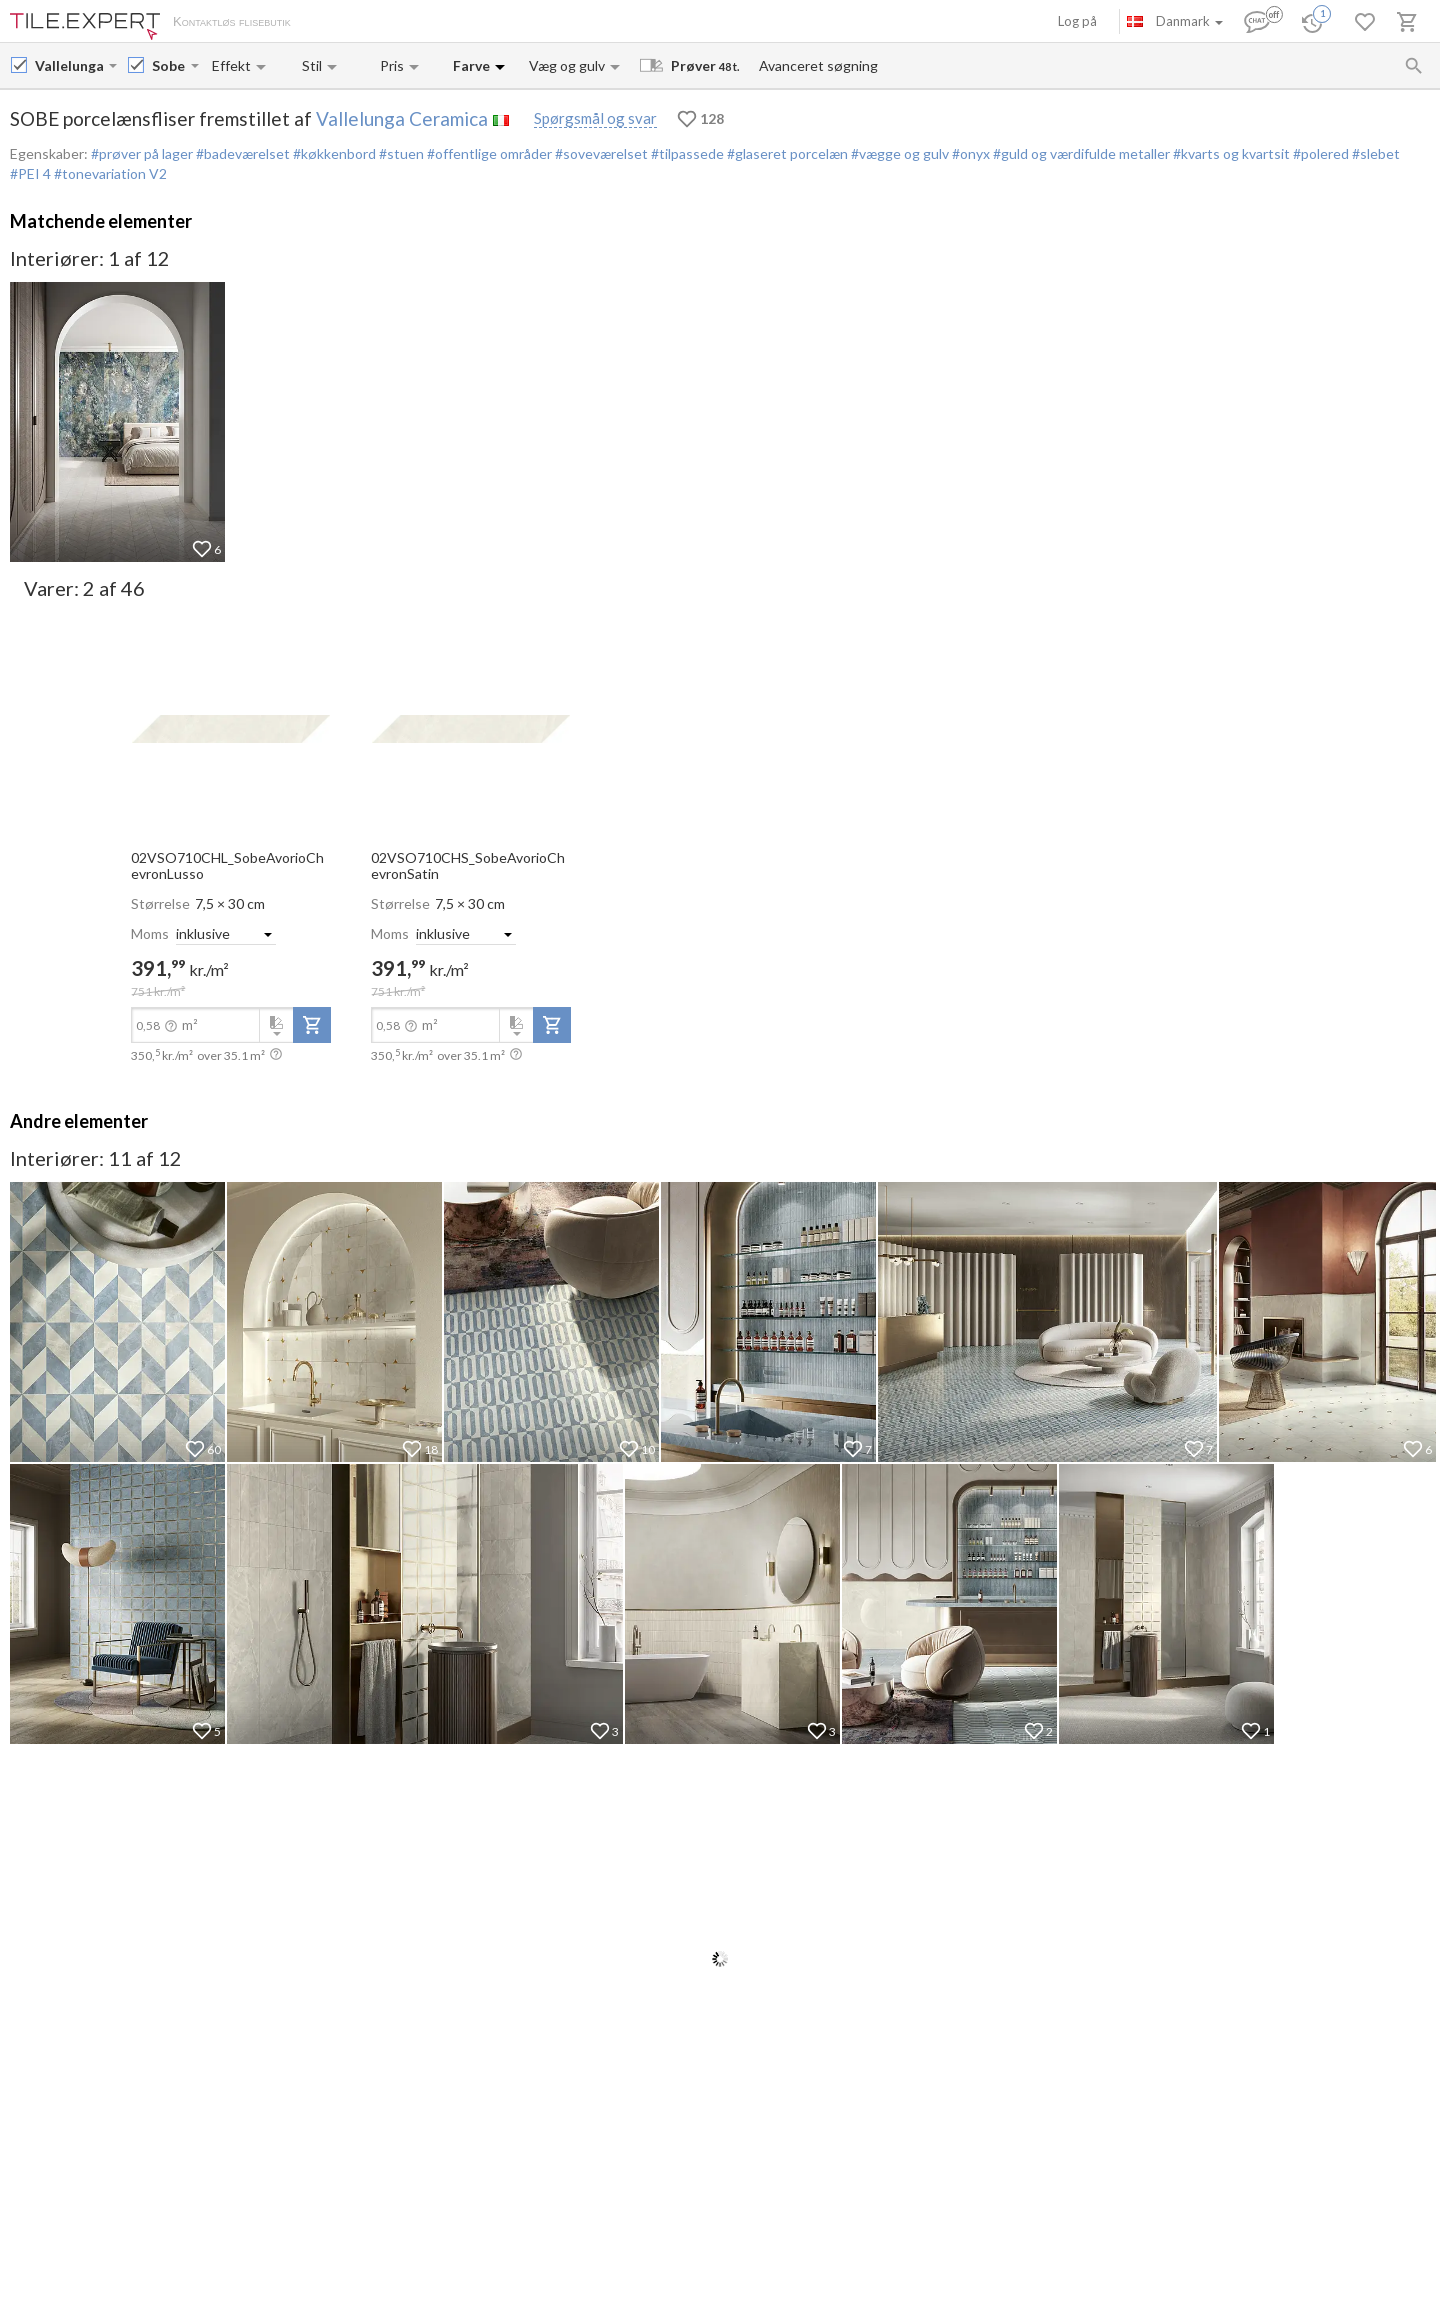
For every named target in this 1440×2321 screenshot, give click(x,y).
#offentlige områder (488, 153)
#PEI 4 (32, 173)
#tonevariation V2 (110, 173)
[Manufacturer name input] (70, 65)
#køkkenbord (333, 153)
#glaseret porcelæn (786, 153)
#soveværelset (600, 153)
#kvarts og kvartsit (1230, 153)
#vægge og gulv (898, 153)
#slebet (1374, 153)
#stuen (400, 153)
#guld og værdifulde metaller (1080, 153)
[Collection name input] (169, 65)
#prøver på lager (142, 153)
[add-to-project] (312, 1025)
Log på (1077, 21)
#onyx (969, 153)
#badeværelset (241, 153)
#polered (1319, 153)
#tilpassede (686, 153)
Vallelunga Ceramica (402, 118)
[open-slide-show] (231, 727)
